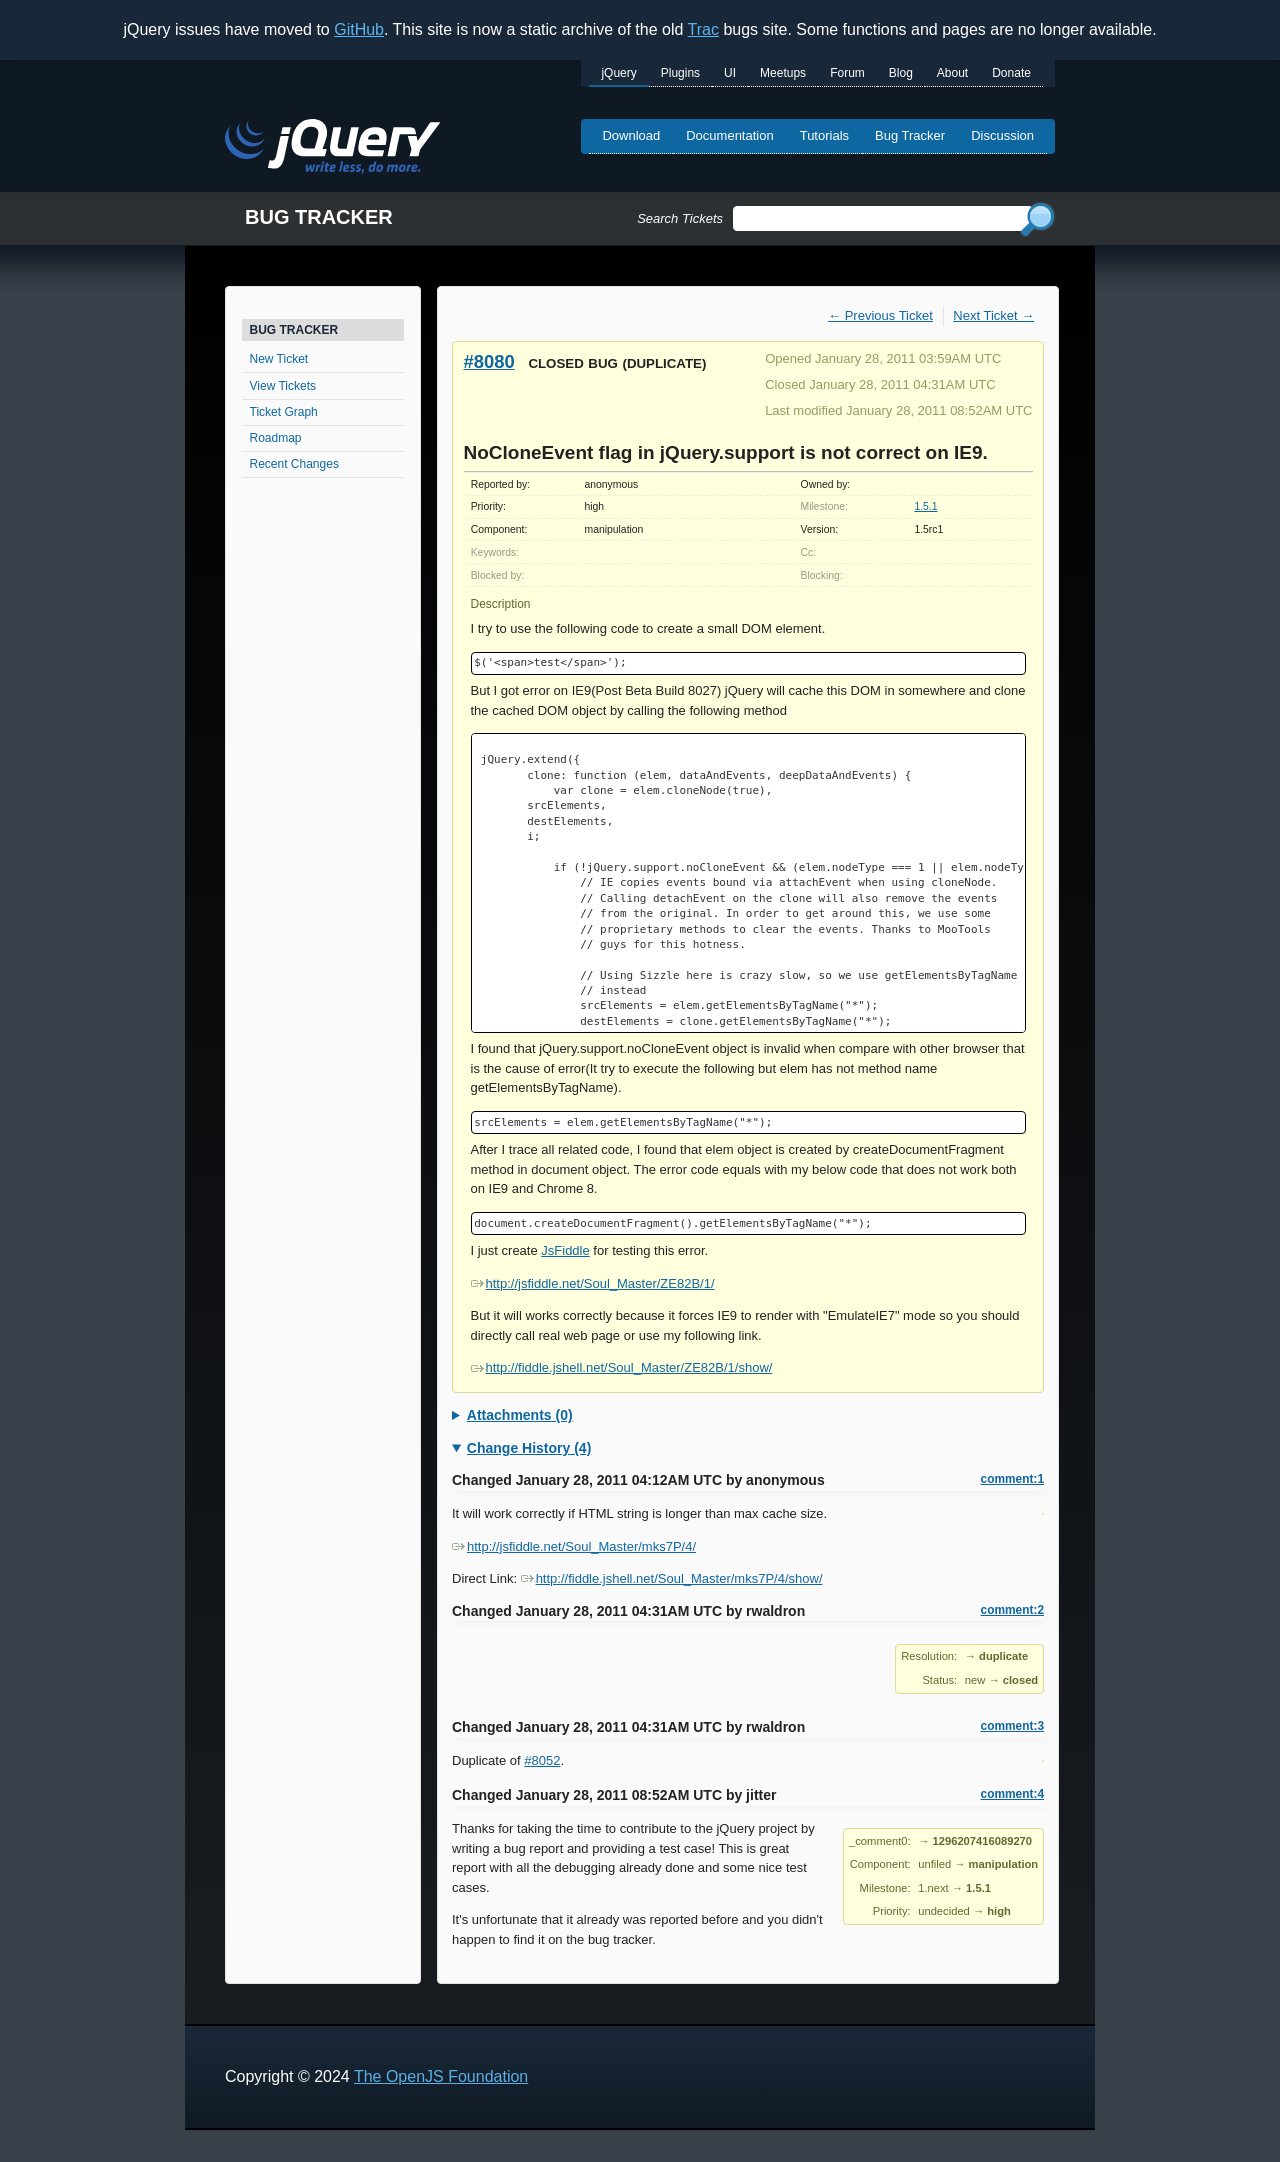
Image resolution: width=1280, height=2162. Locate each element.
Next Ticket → (993, 315)
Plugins (680, 73)
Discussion (1002, 135)
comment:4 (1012, 1794)
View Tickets (283, 386)
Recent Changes (294, 464)
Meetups (783, 73)
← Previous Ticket (880, 315)
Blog (901, 73)
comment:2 (1012, 1610)
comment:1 (1012, 1479)
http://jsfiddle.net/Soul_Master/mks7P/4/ (574, 1546)
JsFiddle (565, 1250)
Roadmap (276, 438)
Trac (703, 29)
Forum (847, 73)
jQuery (618, 73)
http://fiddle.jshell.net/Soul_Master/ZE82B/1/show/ (622, 1367)
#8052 (542, 1760)
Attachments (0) (520, 1415)
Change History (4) (529, 1448)
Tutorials (824, 135)
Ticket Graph (284, 412)
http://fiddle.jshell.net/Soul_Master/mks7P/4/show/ (672, 1578)
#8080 (489, 361)
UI (730, 73)
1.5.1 (925, 506)
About (952, 73)
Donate (1011, 73)
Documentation (729, 135)
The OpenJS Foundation (441, 2076)
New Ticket (279, 359)
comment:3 (1012, 1726)
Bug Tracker (910, 135)
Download (631, 135)
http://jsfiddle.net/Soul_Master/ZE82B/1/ (593, 1283)
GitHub (359, 29)
